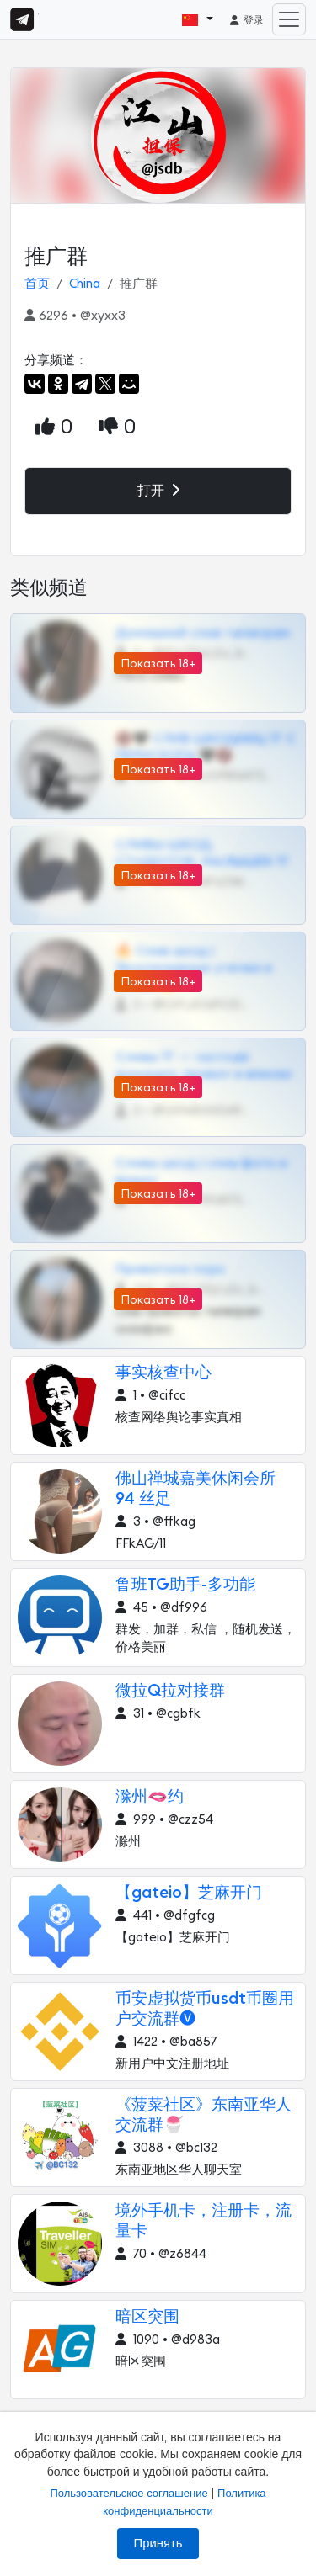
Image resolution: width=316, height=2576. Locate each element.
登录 (246, 20)
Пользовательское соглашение (128, 2493)
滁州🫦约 (149, 1797)
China (84, 284)
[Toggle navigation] (289, 19)
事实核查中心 (163, 1373)
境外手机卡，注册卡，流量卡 (203, 2221)
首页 (37, 284)
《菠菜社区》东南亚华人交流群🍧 (203, 2115)
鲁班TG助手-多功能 (185, 1585)
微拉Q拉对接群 (170, 1691)
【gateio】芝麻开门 (188, 1893)
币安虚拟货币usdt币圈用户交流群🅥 (204, 2009)
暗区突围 (147, 2317)
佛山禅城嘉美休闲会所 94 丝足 (195, 1489)
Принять (158, 2543)
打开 (158, 490)
